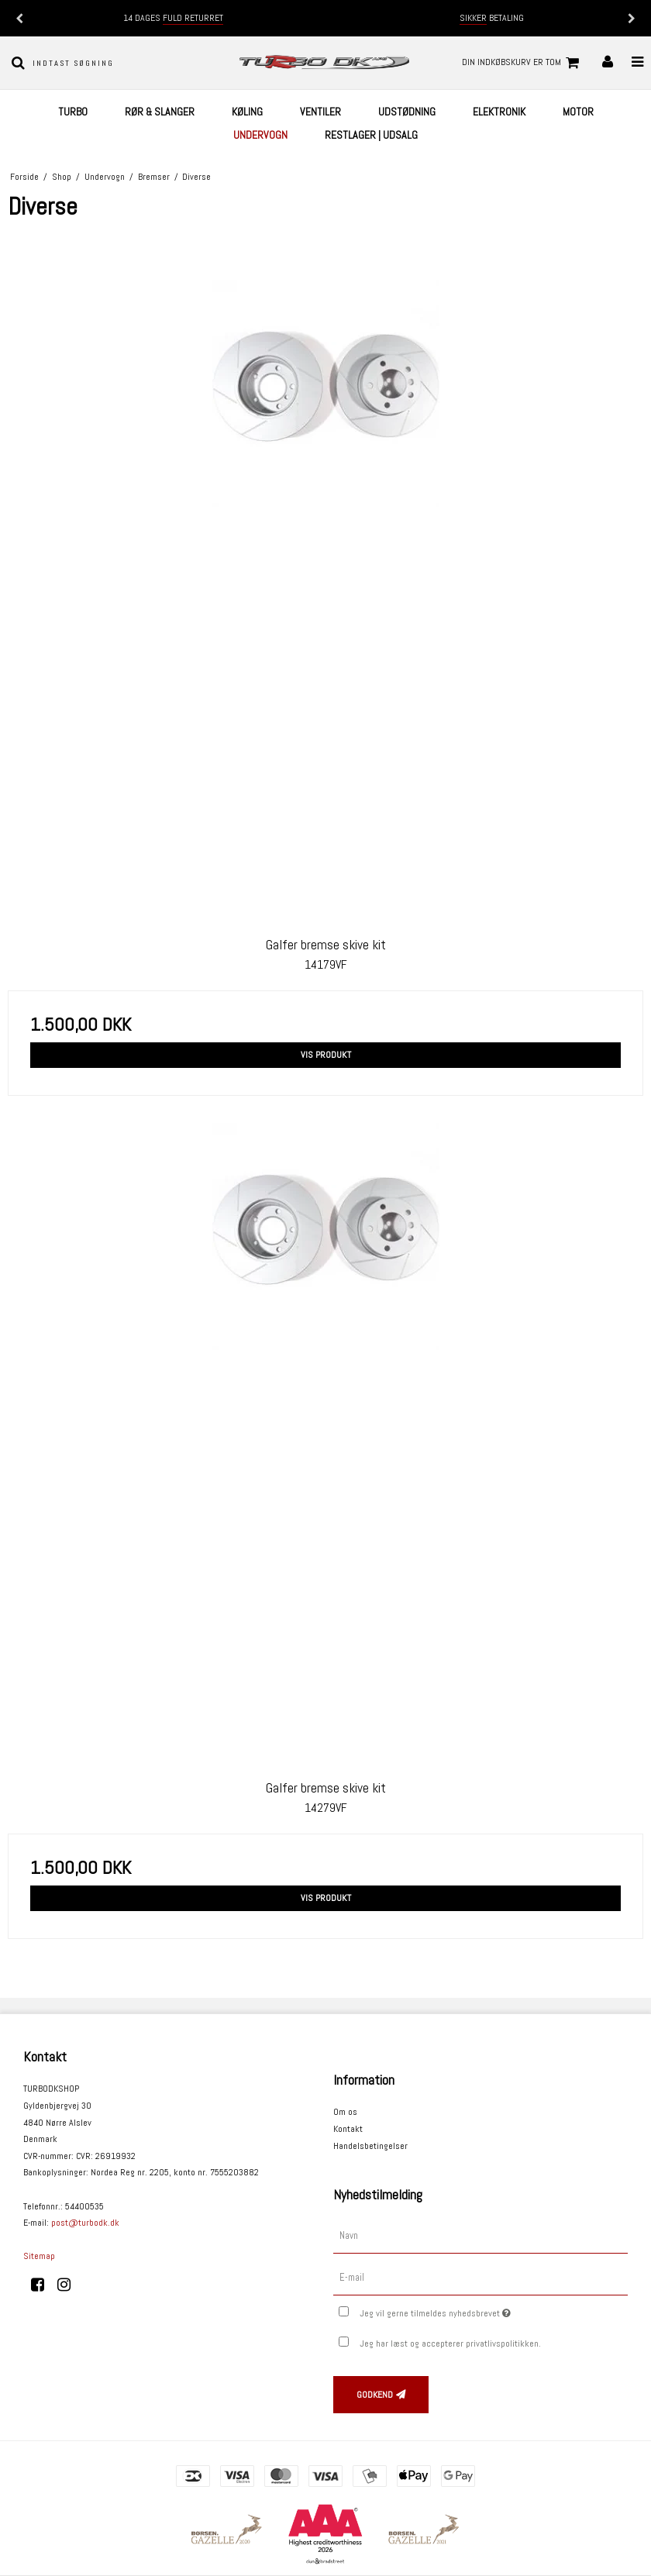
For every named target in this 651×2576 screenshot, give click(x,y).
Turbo (73, 112)
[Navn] (480, 2236)
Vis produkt (326, 1055)
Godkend (374, 2394)
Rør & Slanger (160, 112)
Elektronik (499, 112)
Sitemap (39, 2256)
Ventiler (320, 112)
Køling (247, 112)
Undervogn (260, 135)
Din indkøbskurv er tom (523, 63)
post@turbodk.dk (85, 2222)
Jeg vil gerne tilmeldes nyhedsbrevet (474, 2310)
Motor (578, 112)
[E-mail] (480, 2277)
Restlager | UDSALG (371, 135)
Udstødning (407, 112)
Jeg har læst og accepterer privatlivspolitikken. (450, 2343)
